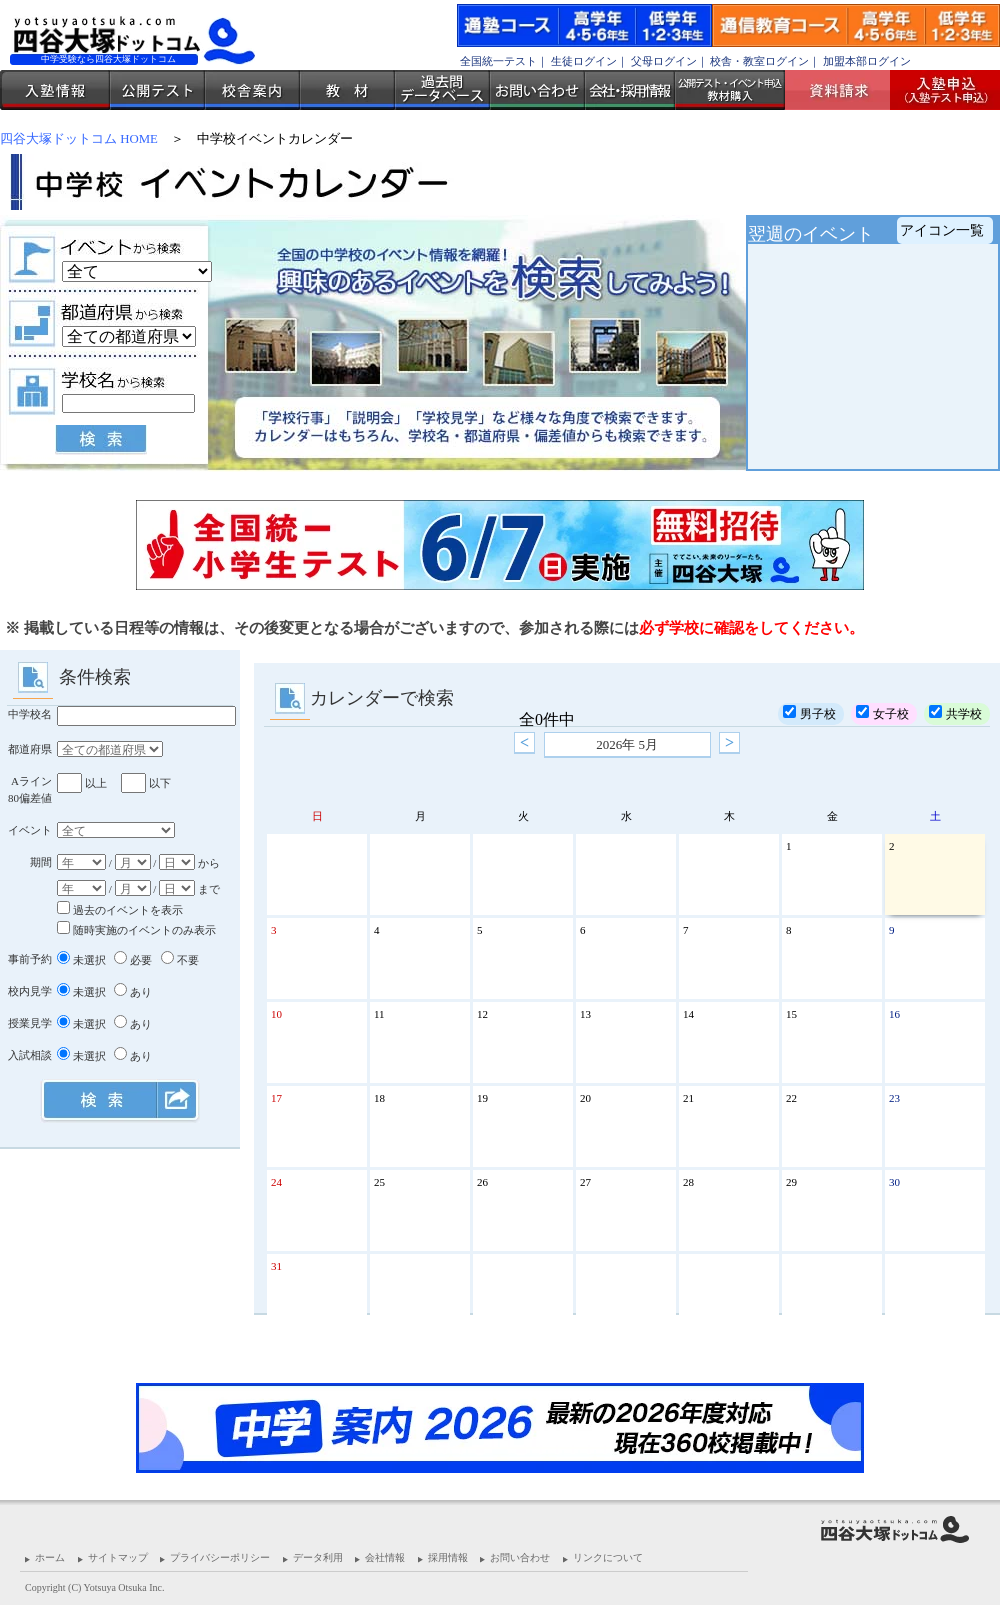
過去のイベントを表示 (120, 910)
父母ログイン (664, 61)
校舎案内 (252, 90)
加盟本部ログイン (867, 61)
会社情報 (385, 1557)
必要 (133, 960)
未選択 (81, 960)
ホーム (50, 1557)
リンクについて (608, 1557)
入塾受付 (937, 90)
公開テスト (157, 90)
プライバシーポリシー (220, 1557)
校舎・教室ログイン (759, 61)
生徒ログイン (584, 61)
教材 (347, 90)
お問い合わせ (537, 90)
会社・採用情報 (630, 90)
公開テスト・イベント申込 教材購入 (730, 90)
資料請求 (845, 90)
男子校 (809, 713)
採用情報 (448, 1557)
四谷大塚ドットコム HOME (79, 139)
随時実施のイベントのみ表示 (136, 930)
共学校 (955, 713)
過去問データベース (442, 90)
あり (133, 992)
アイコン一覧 (942, 230)
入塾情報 (55, 90)
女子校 (882, 713)
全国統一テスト (498, 61)
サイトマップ (118, 1557)
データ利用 (318, 1557)
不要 (180, 960)
